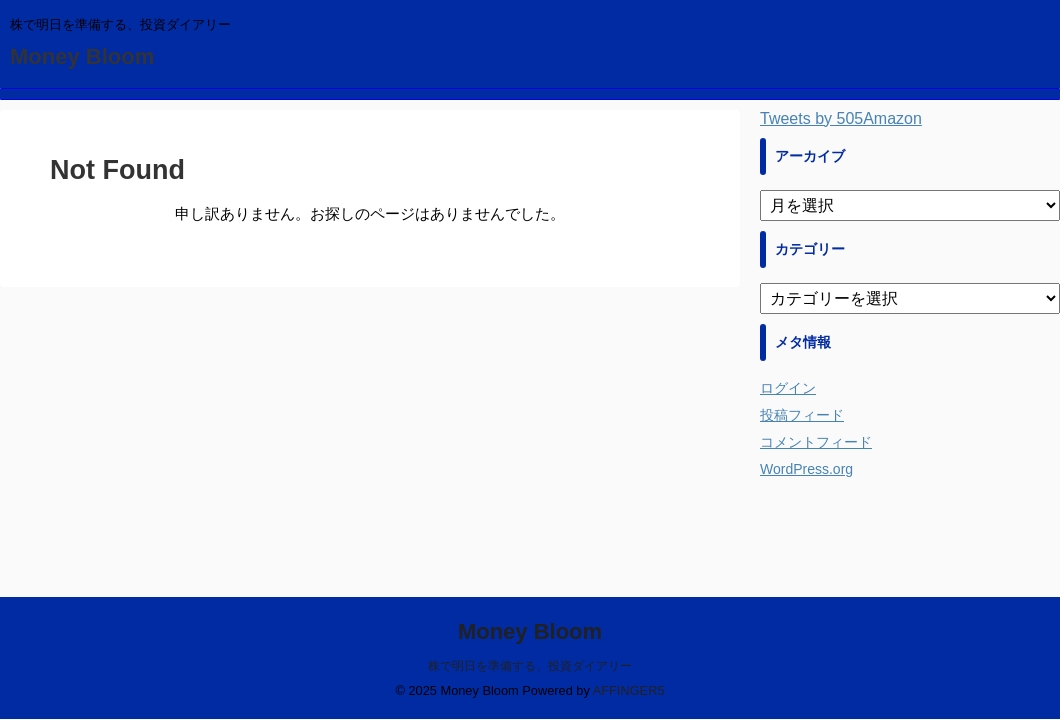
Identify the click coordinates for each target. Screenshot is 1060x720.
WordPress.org (806, 469)
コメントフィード (816, 442)
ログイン (788, 388)
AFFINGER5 (629, 690)
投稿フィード (802, 415)
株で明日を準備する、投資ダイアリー (530, 666)
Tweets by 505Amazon (841, 118)
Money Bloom (82, 56)
